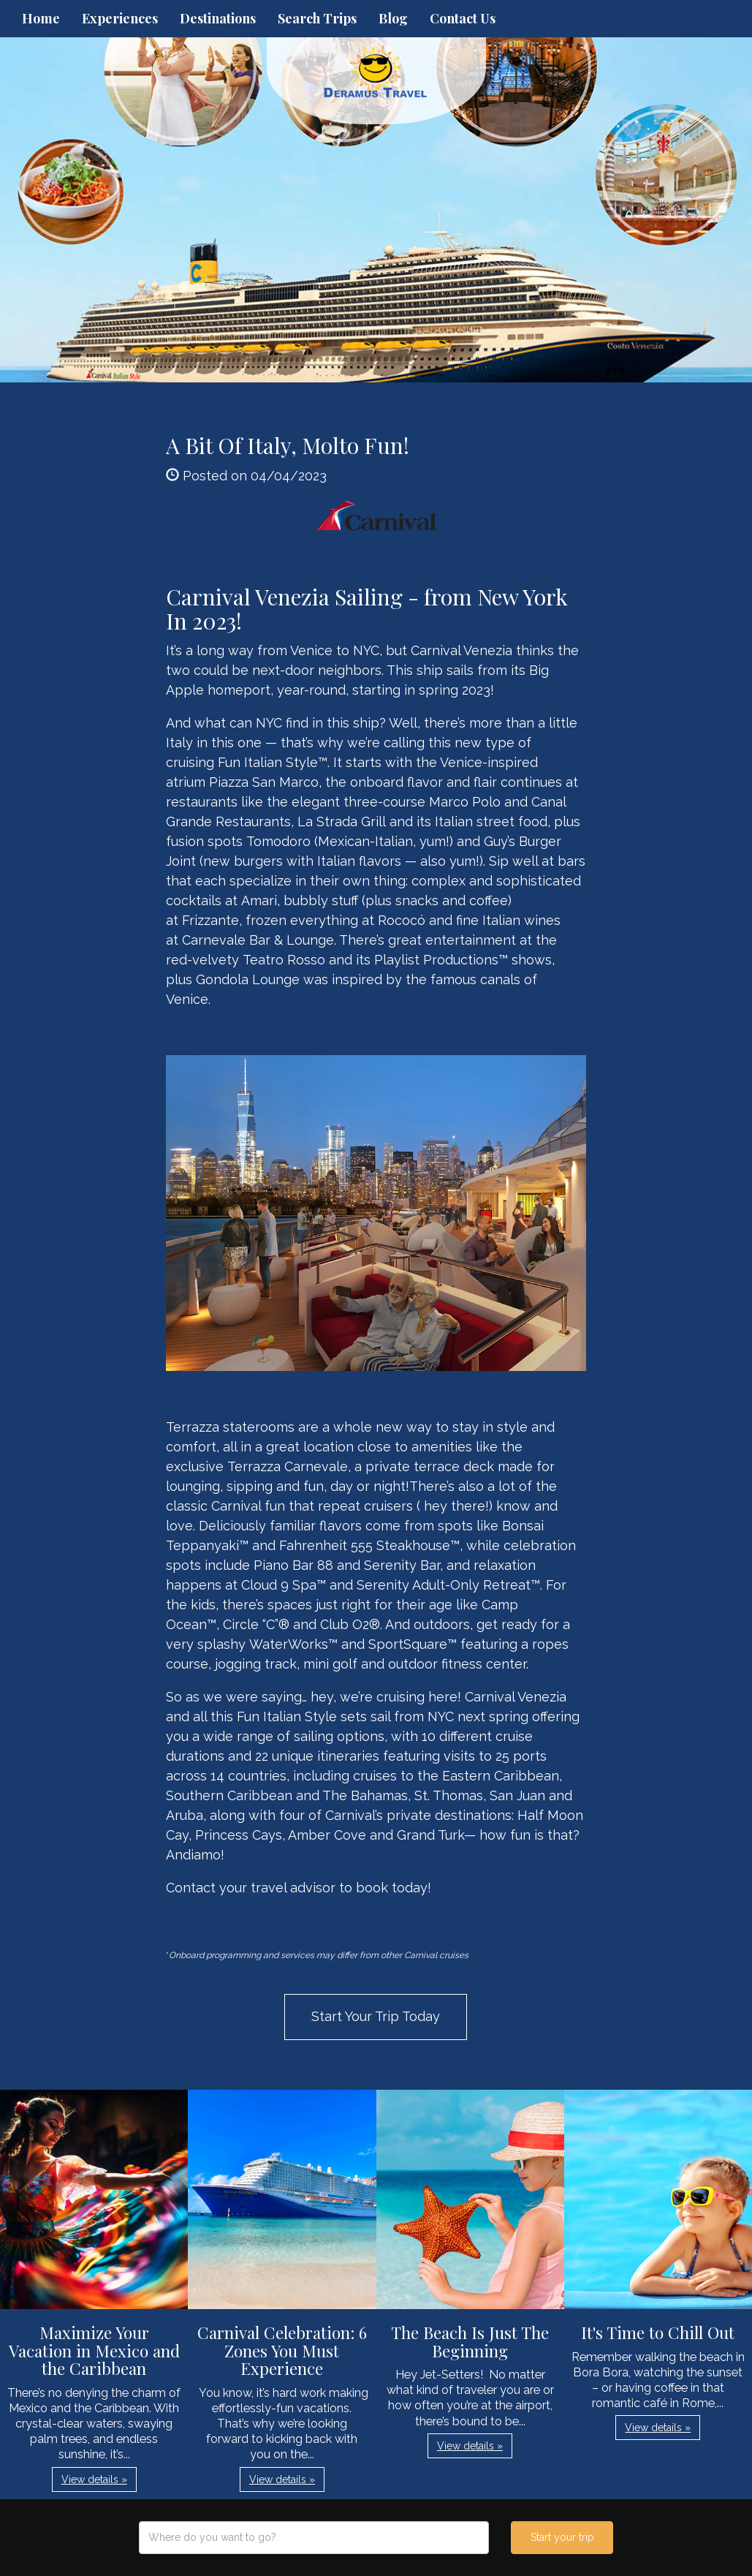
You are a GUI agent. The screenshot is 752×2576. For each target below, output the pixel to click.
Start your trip (562, 2537)
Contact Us (462, 18)
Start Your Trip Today (375, 2016)
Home (41, 18)
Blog (393, 18)
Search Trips (317, 18)
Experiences (120, 18)
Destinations (218, 18)
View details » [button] (94, 2479)
